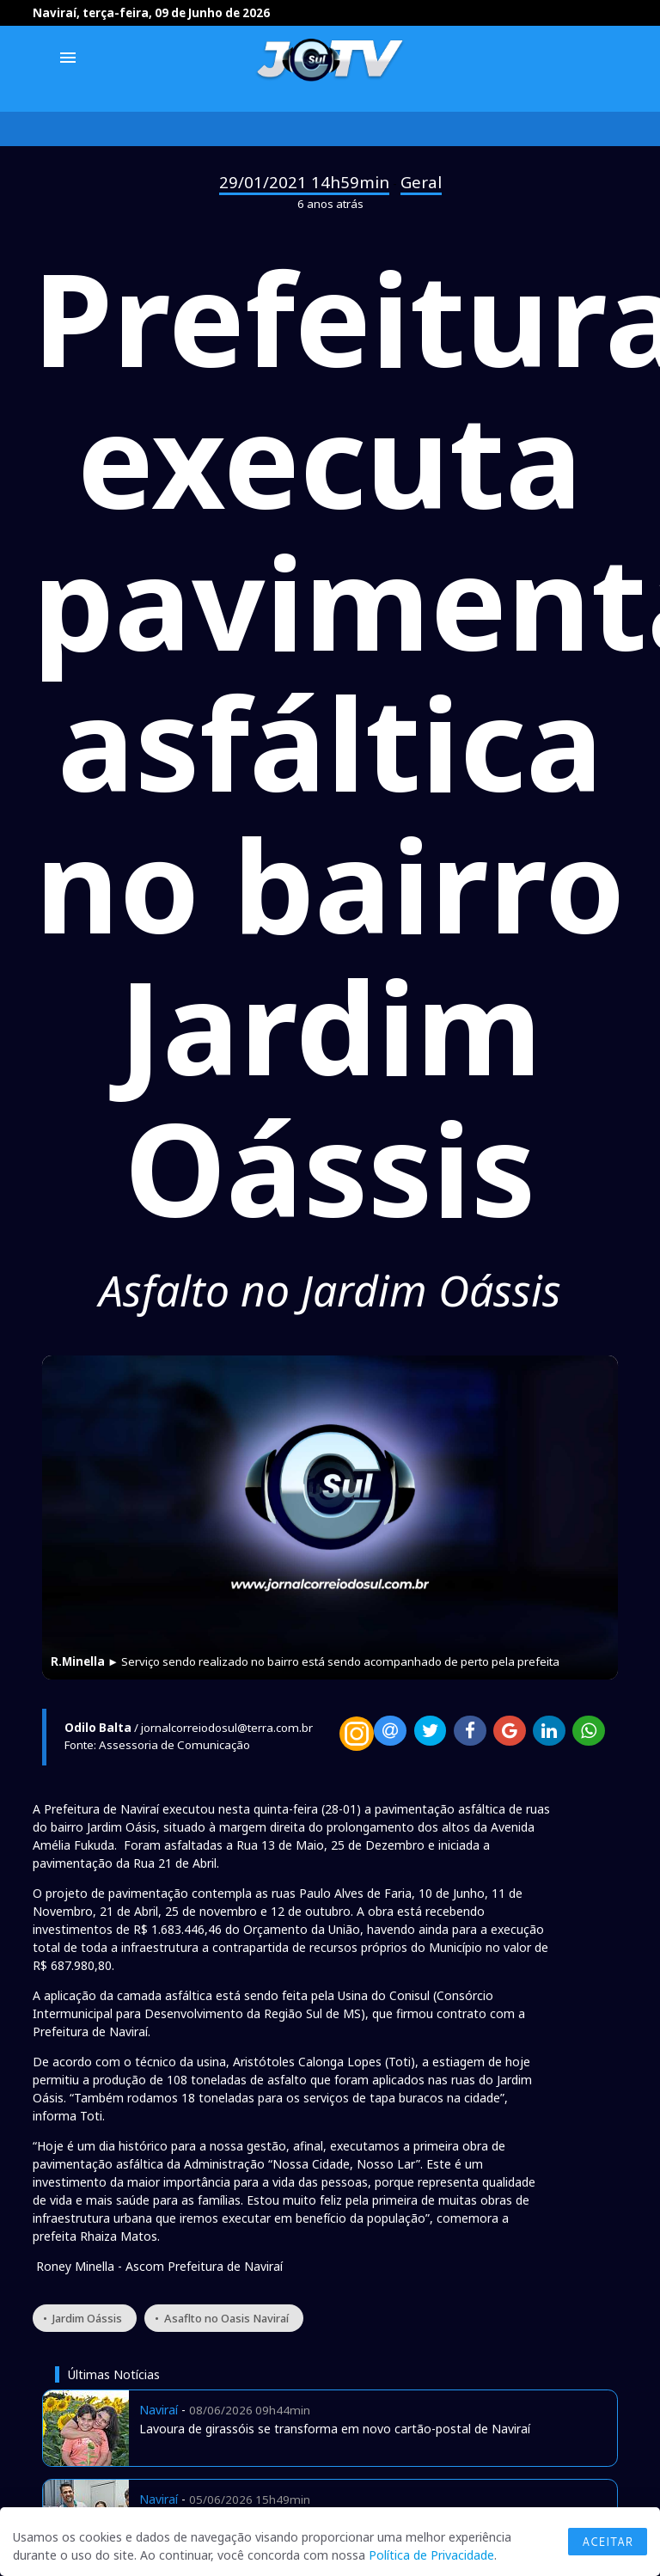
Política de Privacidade (431, 2555)
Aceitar (607, 2541)
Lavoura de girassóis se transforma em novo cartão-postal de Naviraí (334, 2428)
